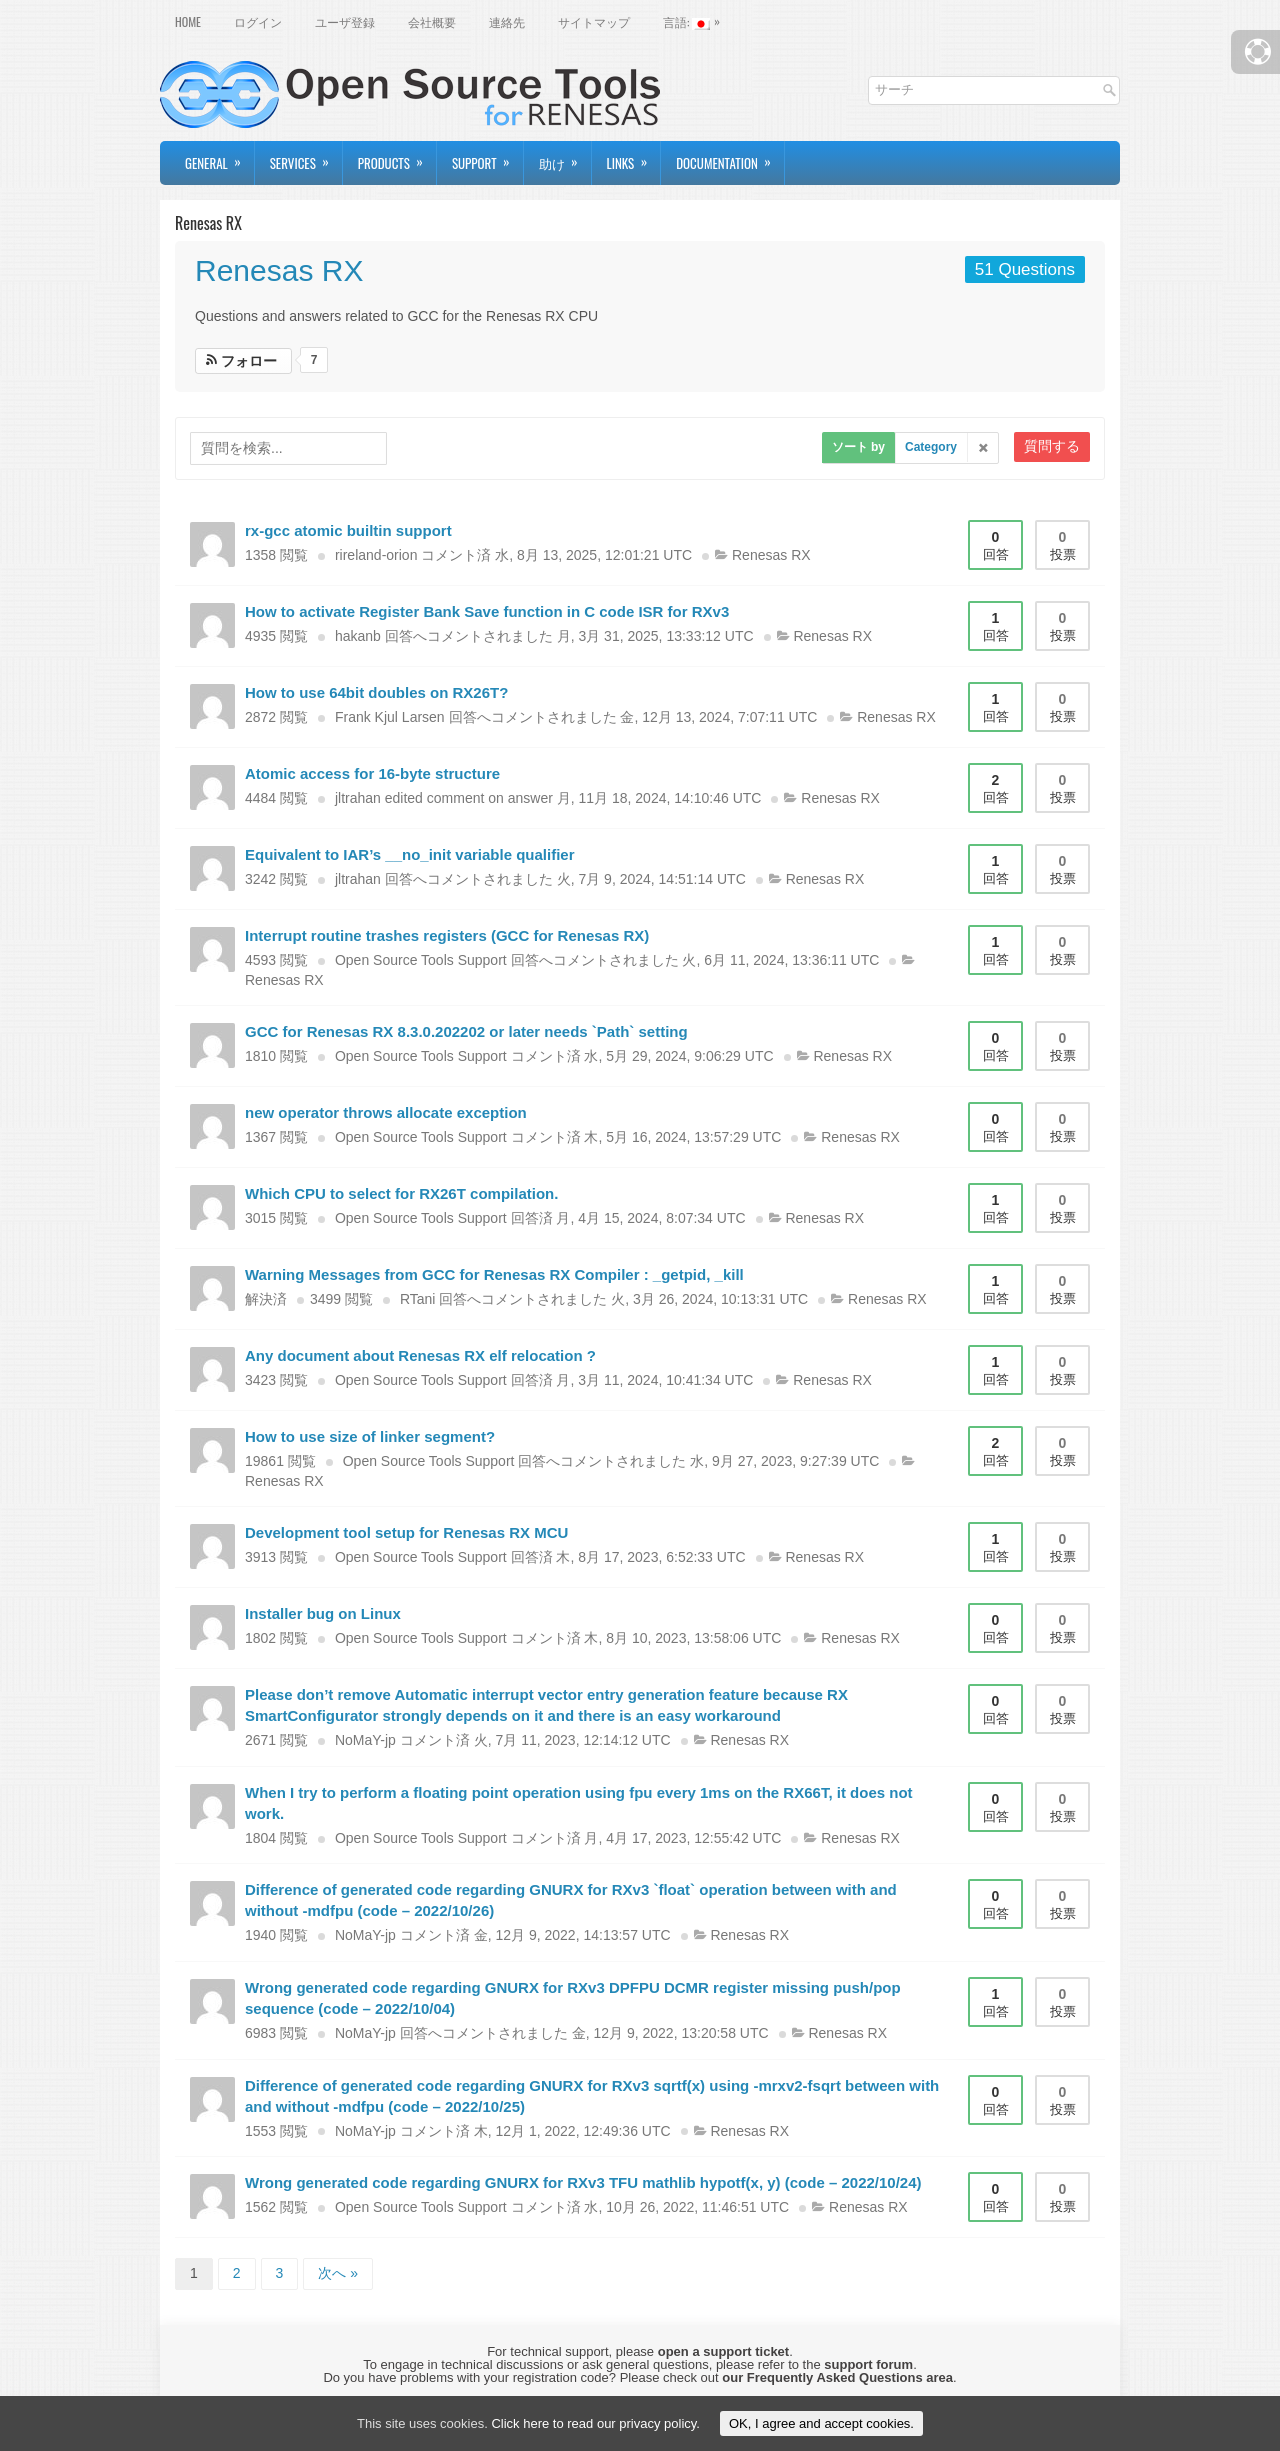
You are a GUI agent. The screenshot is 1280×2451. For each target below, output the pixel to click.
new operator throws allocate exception (386, 1112)
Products (397, 157)
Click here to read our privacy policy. (595, 2423)
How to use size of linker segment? (370, 1436)
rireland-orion (376, 555)
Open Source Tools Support (421, 960)
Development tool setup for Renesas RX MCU (406, 1532)
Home (188, 21)
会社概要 (432, 21)
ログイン (258, 21)
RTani (418, 1299)
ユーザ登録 (345, 21)
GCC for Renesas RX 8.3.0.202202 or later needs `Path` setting (466, 1031)
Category (931, 447)
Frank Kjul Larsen (390, 717)
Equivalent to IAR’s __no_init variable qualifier (410, 854)
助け (565, 157)
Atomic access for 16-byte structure (372, 773)
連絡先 (507, 21)
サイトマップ (594, 21)
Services (306, 157)
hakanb (358, 636)
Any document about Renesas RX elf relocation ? (420, 1355)
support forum (868, 2364)
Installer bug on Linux (323, 1613)
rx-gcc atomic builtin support (348, 530)
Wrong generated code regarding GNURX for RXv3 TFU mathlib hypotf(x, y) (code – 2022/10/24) (583, 2182)
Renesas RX (279, 270)
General (219, 157)
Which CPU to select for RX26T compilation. (401, 1193)
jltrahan (358, 798)
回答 (995, 545)
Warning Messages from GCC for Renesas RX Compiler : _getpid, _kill (494, 1274)
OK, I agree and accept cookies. (821, 2423)
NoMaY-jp (365, 1740)
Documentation (730, 157)
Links (634, 157)
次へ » (338, 2273)
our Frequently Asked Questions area (837, 2377)
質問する (1052, 446)
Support (487, 157)
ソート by (858, 447)
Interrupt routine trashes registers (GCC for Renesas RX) (447, 935)
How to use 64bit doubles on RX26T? (376, 692)
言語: (696, 20)
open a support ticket (723, 2351)
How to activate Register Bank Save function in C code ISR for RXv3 (487, 611)
